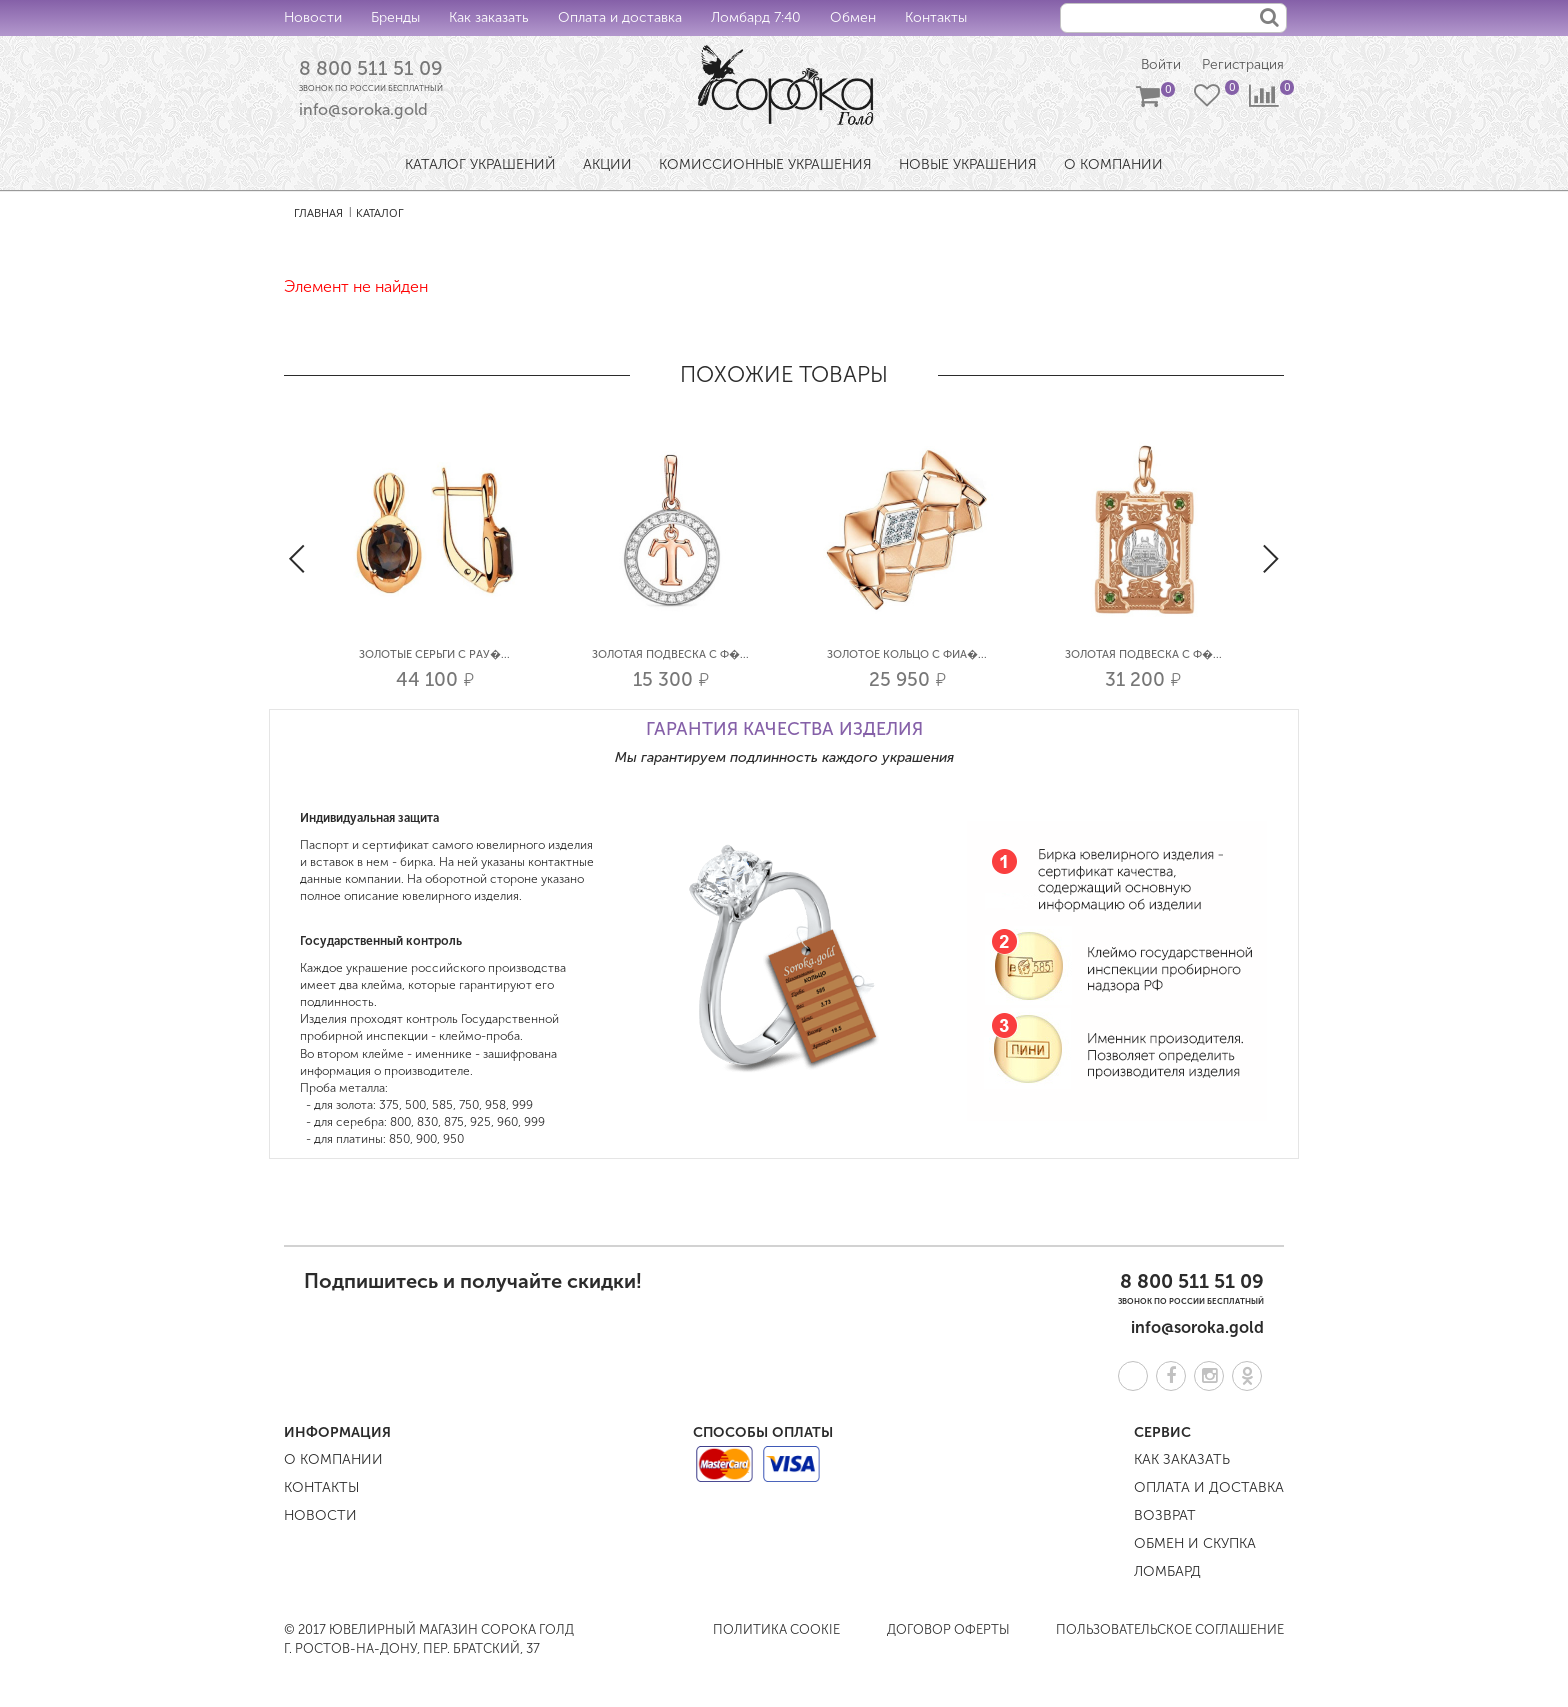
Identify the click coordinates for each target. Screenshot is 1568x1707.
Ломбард (1167, 1571)
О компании (333, 1459)
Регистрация (1242, 65)
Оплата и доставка (620, 17)
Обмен (853, 17)
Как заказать (489, 17)
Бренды (395, 17)
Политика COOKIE (776, 1629)
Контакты (936, 17)
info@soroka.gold (363, 110)
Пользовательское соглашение (1170, 1629)
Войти (1158, 65)
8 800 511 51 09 (371, 69)
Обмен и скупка (1195, 1543)
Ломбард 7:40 (756, 17)
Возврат (1165, 1515)
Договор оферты (948, 1629)
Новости (313, 17)
